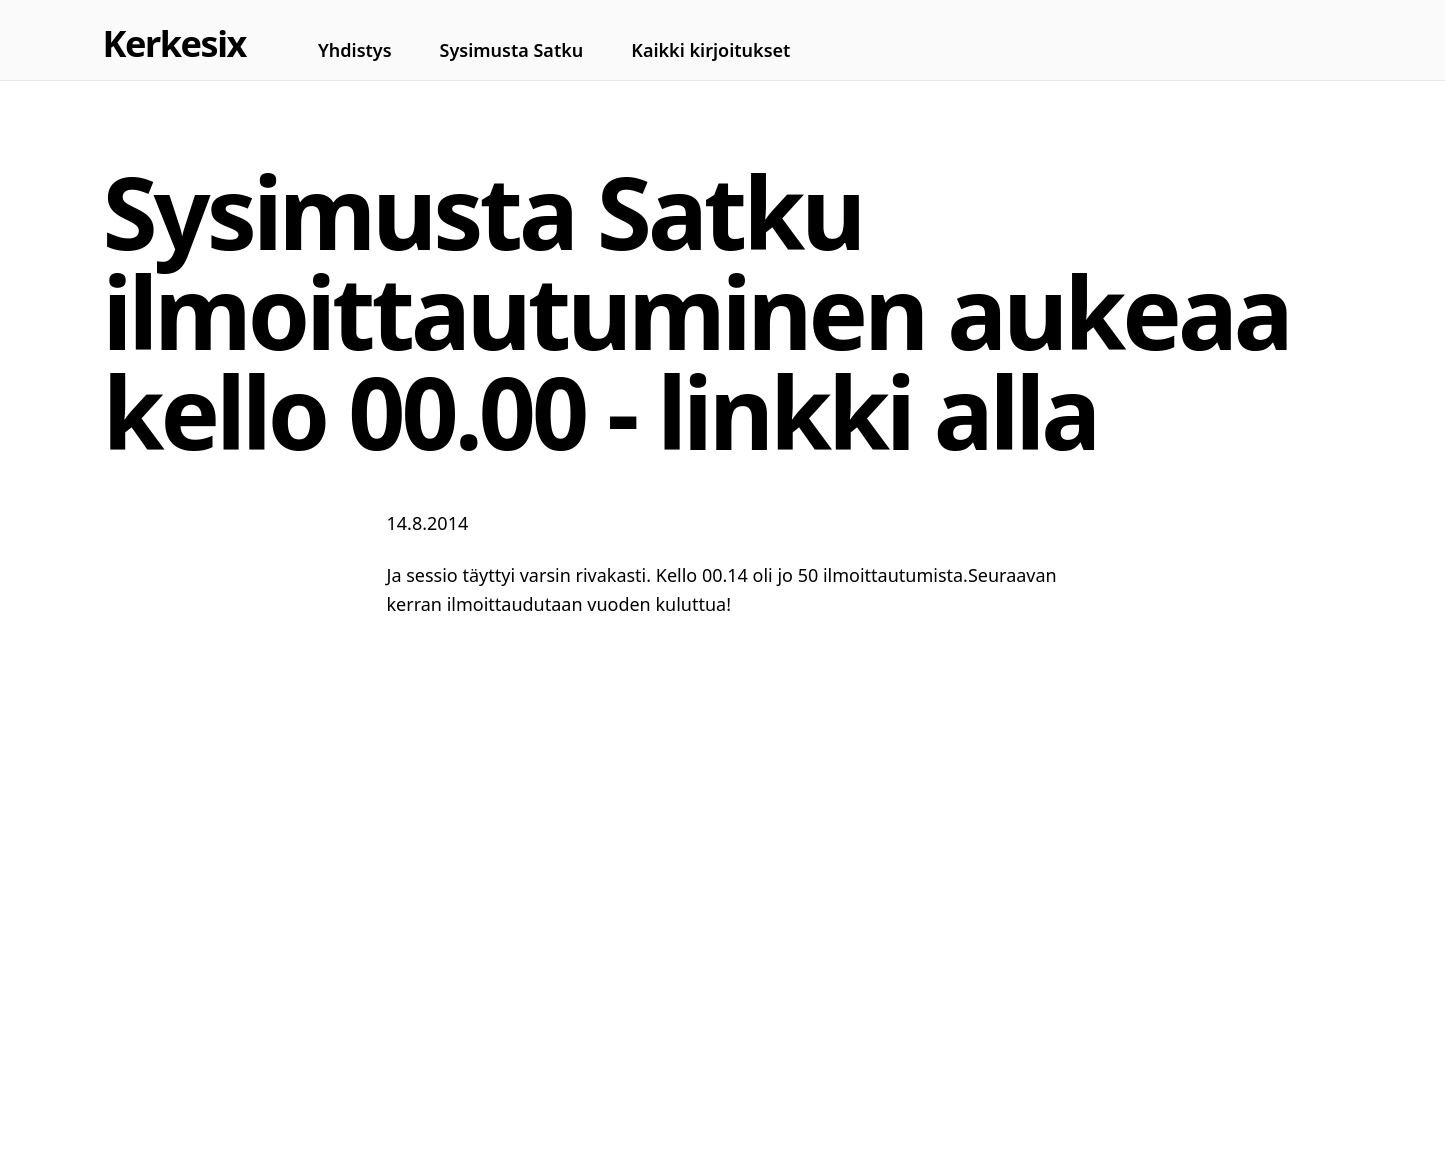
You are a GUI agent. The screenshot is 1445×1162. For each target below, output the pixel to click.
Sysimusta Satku (512, 50)
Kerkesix (174, 43)
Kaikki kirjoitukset (710, 50)
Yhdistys (355, 50)
